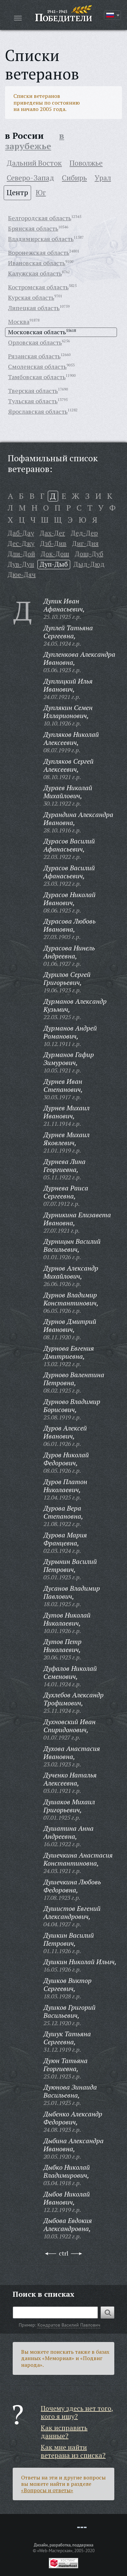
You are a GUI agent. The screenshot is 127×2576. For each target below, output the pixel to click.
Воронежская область (38, 252)
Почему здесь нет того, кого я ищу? (77, 2412)
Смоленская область (37, 366)
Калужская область (35, 273)
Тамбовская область (37, 377)
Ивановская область (36, 263)
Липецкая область (33, 308)
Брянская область (33, 228)
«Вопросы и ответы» (47, 2490)
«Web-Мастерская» (55, 2550)
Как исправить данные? (64, 2431)
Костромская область (38, 287)
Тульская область (32, 401)
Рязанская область (34, 356)
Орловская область (35, 342)
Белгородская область (39, 218)
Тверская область (33, 391)
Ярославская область (38, 411)
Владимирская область (41, 239)
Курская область (31, 297)
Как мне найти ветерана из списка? (73, 2451)
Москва (18, 321)
